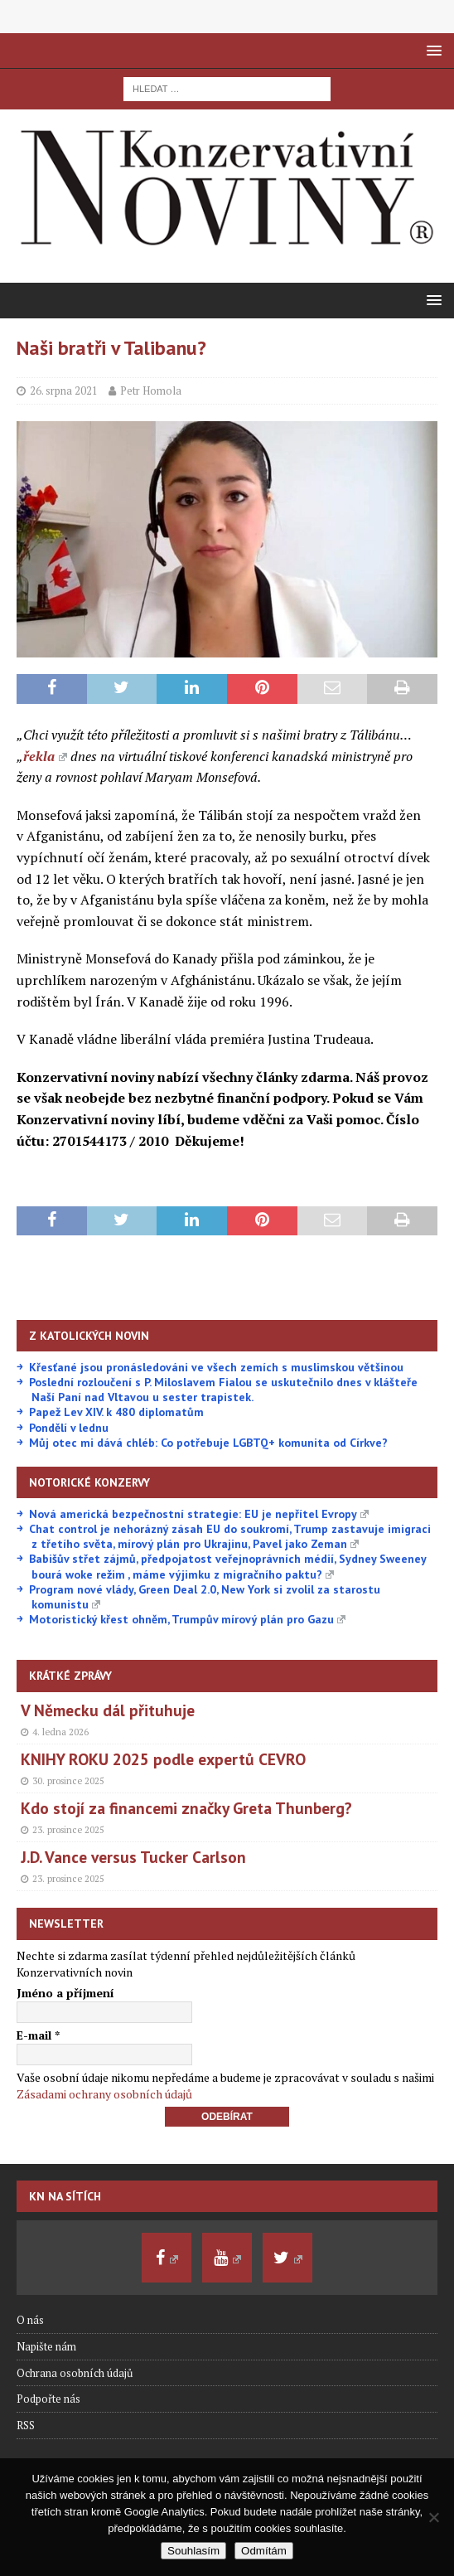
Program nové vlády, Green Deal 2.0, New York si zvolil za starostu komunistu (204, 1597)
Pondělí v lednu (69, 1427)
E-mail (38, 2035)
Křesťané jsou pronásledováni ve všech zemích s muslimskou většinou (216, 1367)
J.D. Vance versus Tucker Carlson (133, 1856)
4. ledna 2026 (60, 1732)
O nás (30, 2319)
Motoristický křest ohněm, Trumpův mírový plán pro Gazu (187, 1619)
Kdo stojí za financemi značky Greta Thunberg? (186, 1807)
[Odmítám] (433, 2517)
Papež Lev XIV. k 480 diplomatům (116, 1411)
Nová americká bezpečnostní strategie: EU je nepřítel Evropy (199, 1513)
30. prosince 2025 (68, 1781)
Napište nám (46, 2346)
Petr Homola (150, 390)
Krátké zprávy (70, 1675)
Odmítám (264, 2550)
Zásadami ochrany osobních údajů (104, 2094)
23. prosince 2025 (68, 1830)
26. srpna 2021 (64, 390)
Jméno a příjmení (65, 1993)
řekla (45, 756)
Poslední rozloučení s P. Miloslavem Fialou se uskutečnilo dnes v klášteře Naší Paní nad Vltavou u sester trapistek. (223, 1389)
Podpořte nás (48, 2398)
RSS (26, 2425)
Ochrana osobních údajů (75, 2372)
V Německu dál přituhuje (108, 1710)
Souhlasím (193, 2550)
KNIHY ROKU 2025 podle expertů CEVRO (163, 1759)
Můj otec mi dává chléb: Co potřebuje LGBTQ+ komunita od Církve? (208, 1442)
